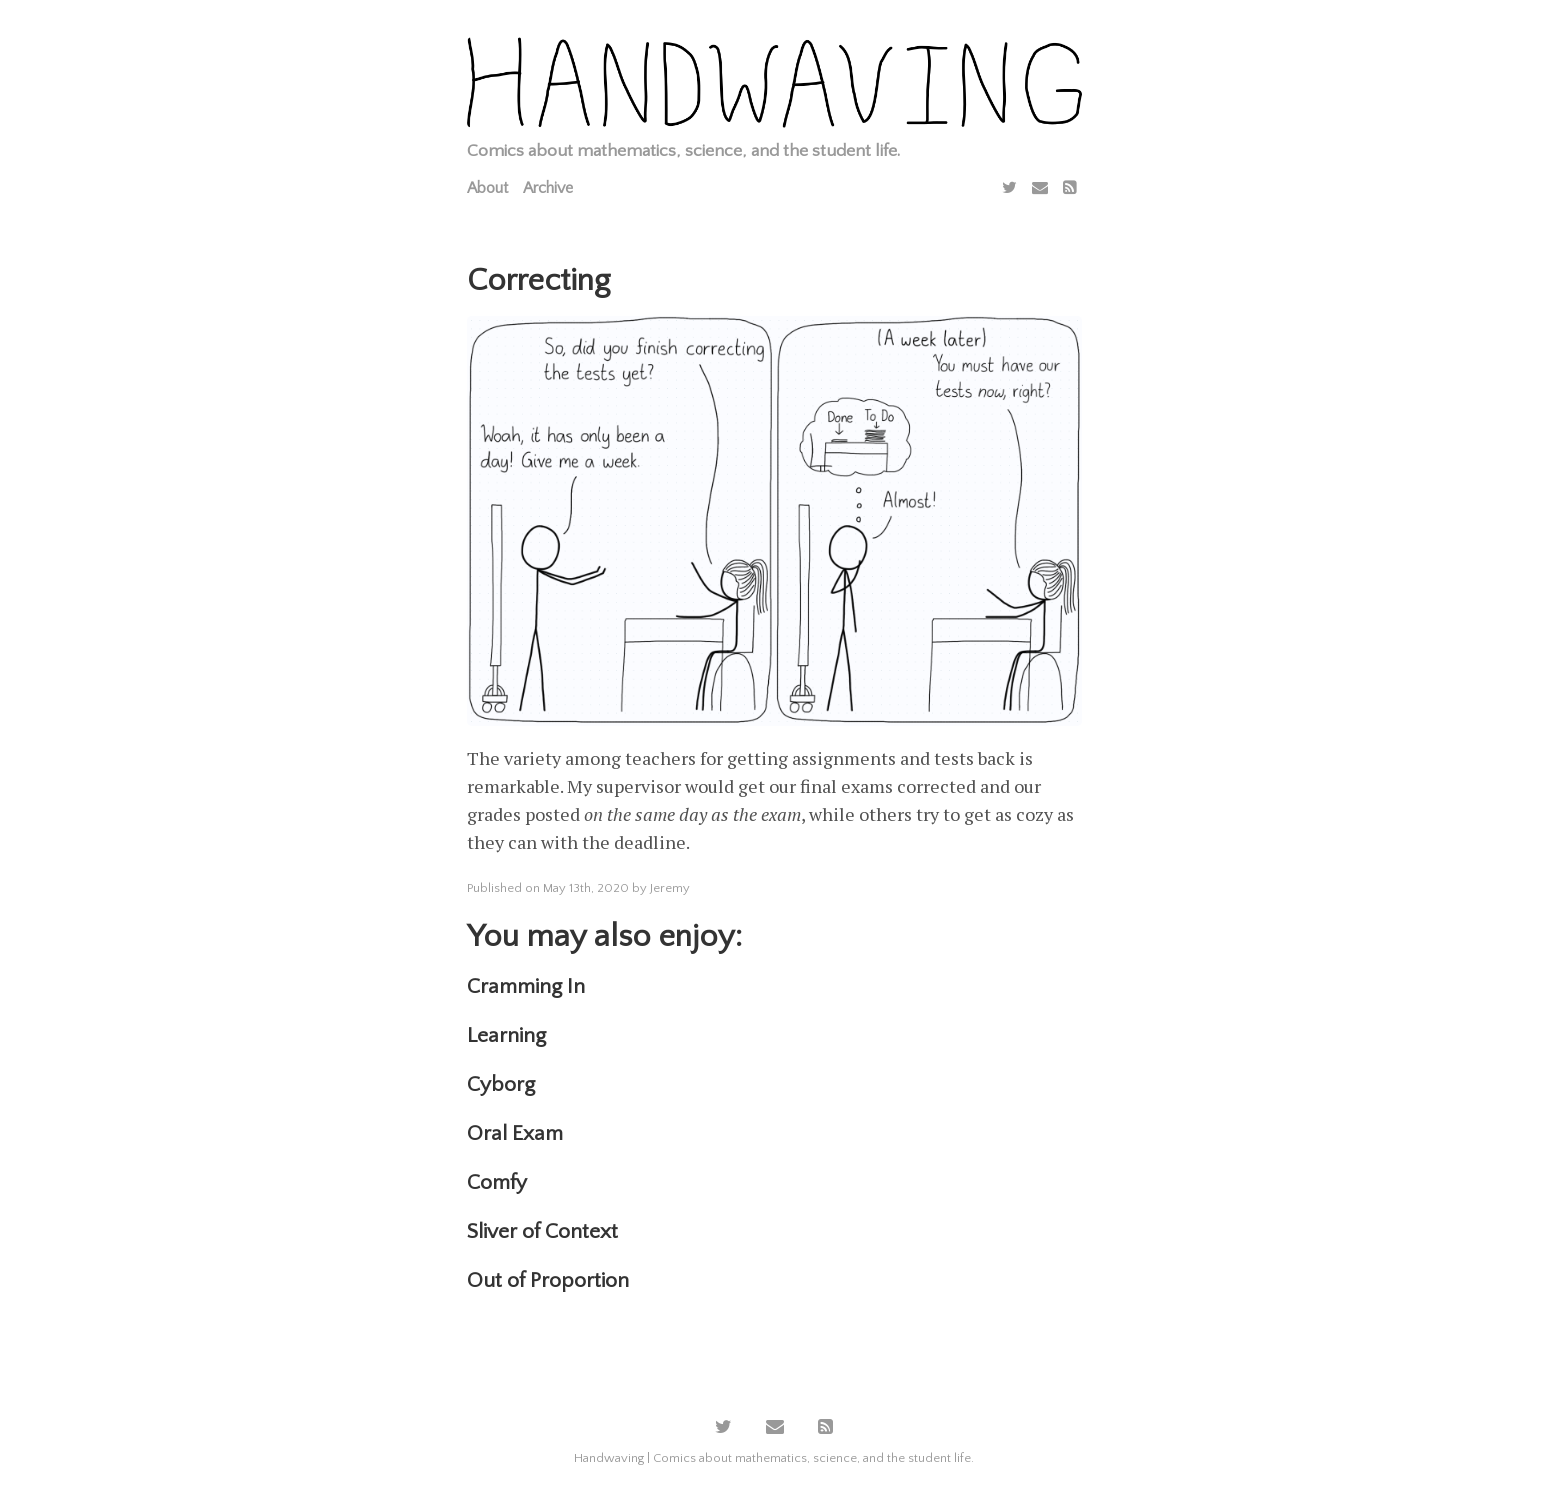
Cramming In (526, 986)
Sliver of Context (542, 1231)
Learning (506, 1035)
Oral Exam (515, 1133)
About (487, 188)
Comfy (497, 1182)
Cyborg (501, 1084)
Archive (548, 188)
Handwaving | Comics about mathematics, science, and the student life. (774, 1458)
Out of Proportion (548, 1280)
